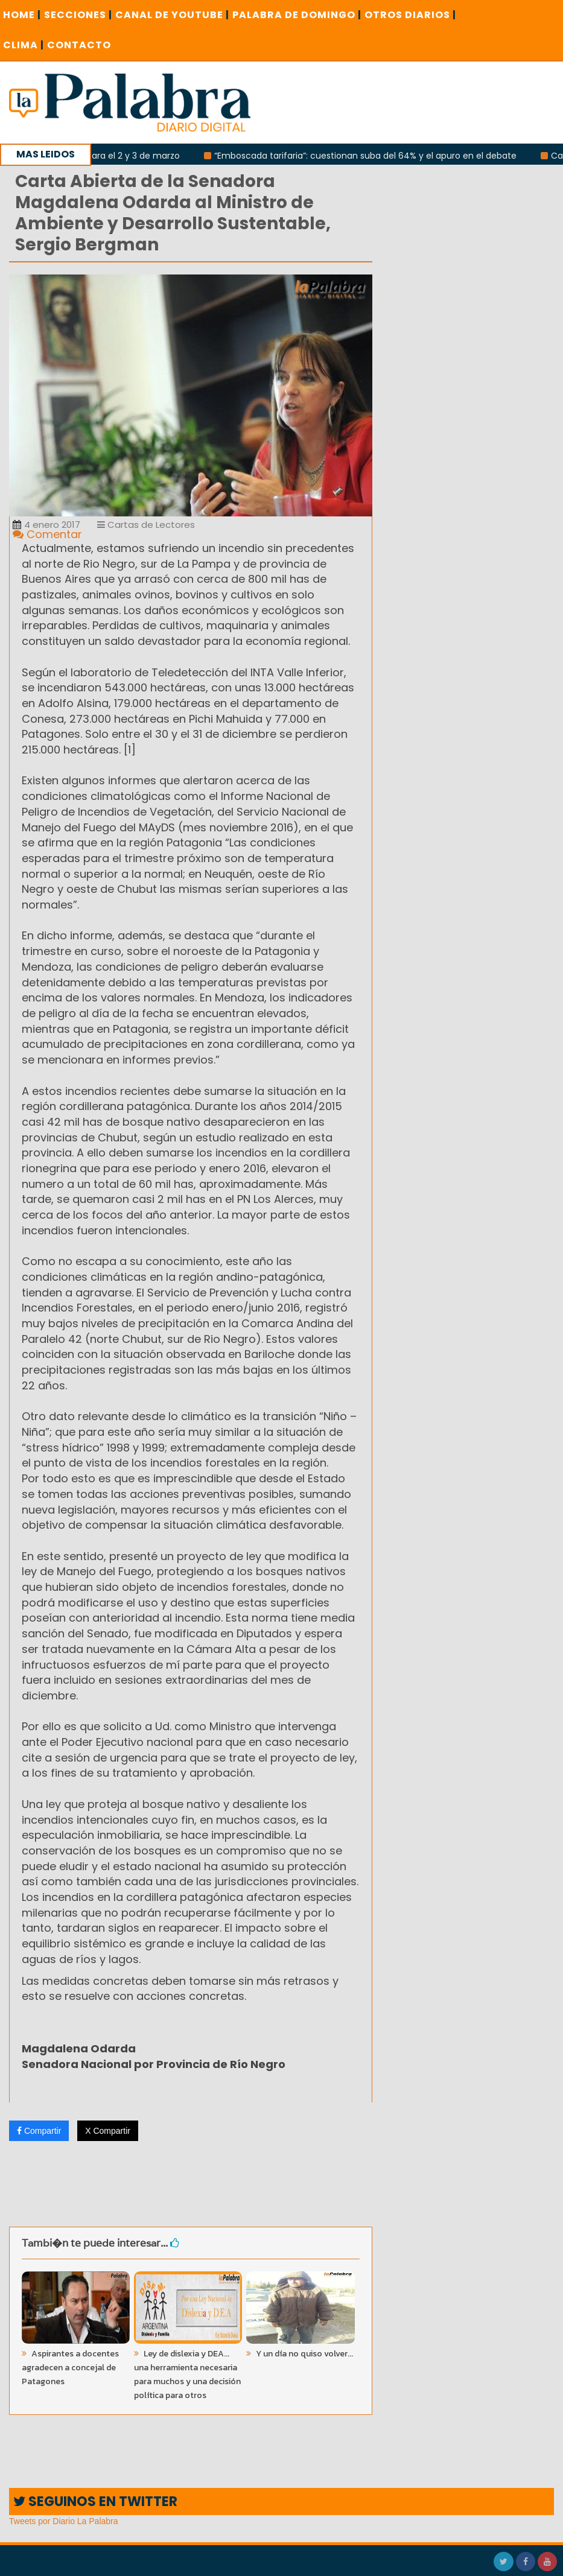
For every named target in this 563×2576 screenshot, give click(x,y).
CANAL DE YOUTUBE (172, 15)
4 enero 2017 (46, 524)
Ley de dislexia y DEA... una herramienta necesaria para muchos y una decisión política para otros (187, 2374)
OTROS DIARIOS (410, 15)
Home (22, 15)
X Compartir (107, 2131)
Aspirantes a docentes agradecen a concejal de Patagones (70, 2367)
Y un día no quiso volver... (303, 2353)
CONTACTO (79, 45)
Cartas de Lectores (146, 524)
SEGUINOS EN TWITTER (95, 2501)
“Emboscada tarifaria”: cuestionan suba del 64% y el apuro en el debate (369, 156)
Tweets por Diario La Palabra (63, 2521)
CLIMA (23, 45)
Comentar (47, 534)
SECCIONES (78, 15)
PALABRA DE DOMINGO (296, 15)
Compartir (39, 2131)
